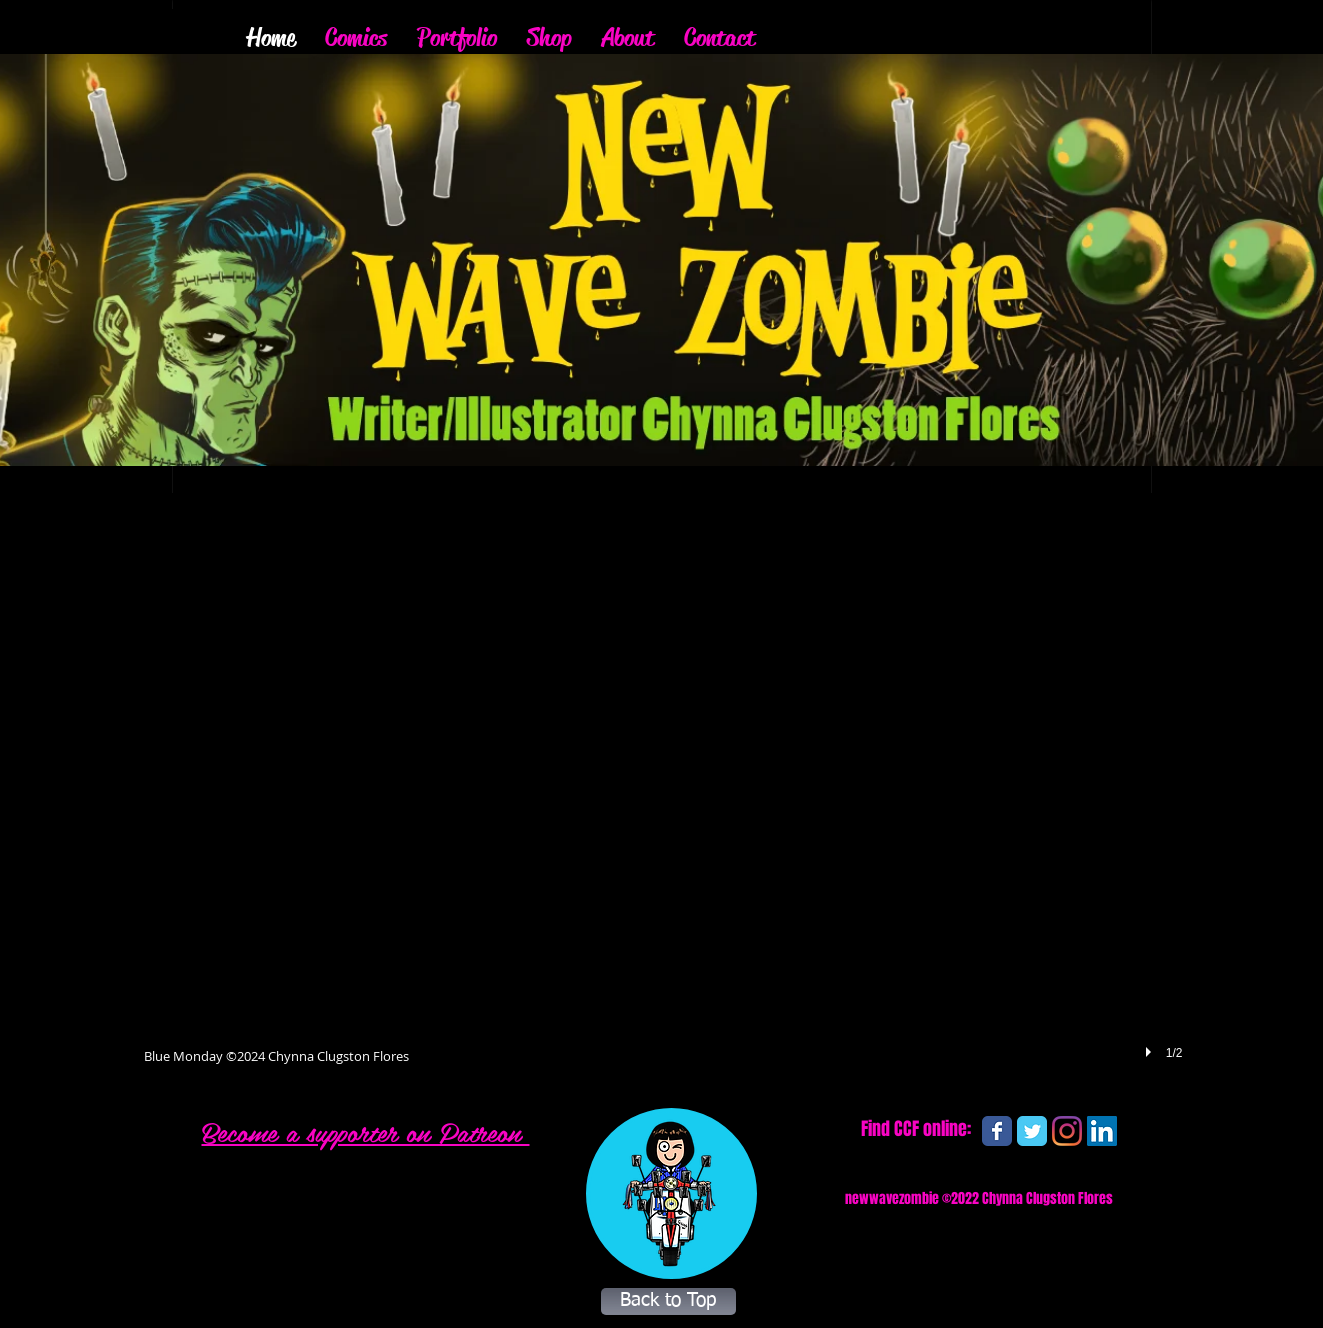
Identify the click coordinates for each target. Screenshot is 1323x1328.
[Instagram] (1067, 1131)
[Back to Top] (668, 1301)
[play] (1151, 1052)
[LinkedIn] (1102, 1131)
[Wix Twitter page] (1032, 1131)
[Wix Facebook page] (997, 1131)
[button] (663, 800)
